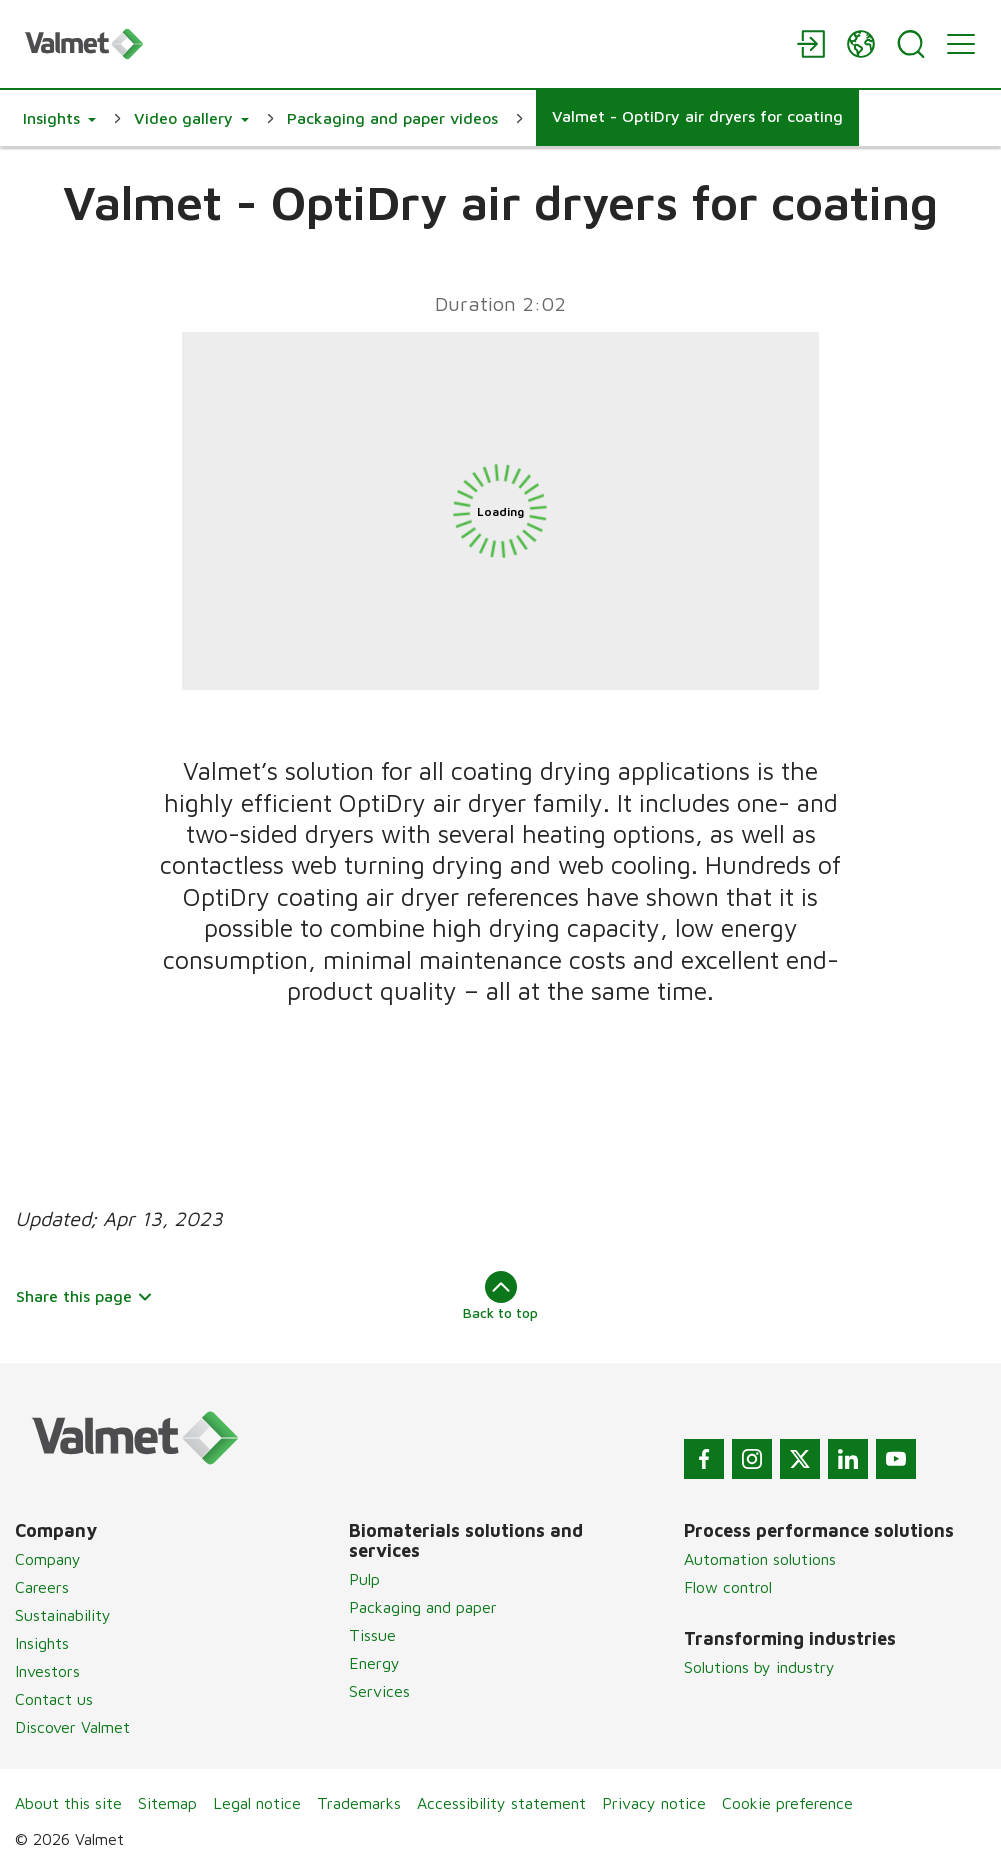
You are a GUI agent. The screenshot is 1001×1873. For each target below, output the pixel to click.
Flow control (728, 1587)
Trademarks (359, 1803)
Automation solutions (760, 1559)
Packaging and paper (423, 1607)
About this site (68, 1803)
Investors (47, 1671)
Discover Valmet (72, 1727)
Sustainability (63, 1615)
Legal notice (257, 1803)
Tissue (372, 1635)
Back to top (500, 1296)
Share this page (84, 1296)
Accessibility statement (501, 1803)
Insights (42, 1643)
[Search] (911, 44)
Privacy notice (654, 1803)
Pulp (364, 1579)
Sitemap (167, 1803)
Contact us (54, 1699)
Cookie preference (787, 1803)
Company (48, 1559)
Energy (374, 1663)
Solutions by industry (759, 1667)
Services (379, 1691)
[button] (59, 118)
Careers (42, 1587)
